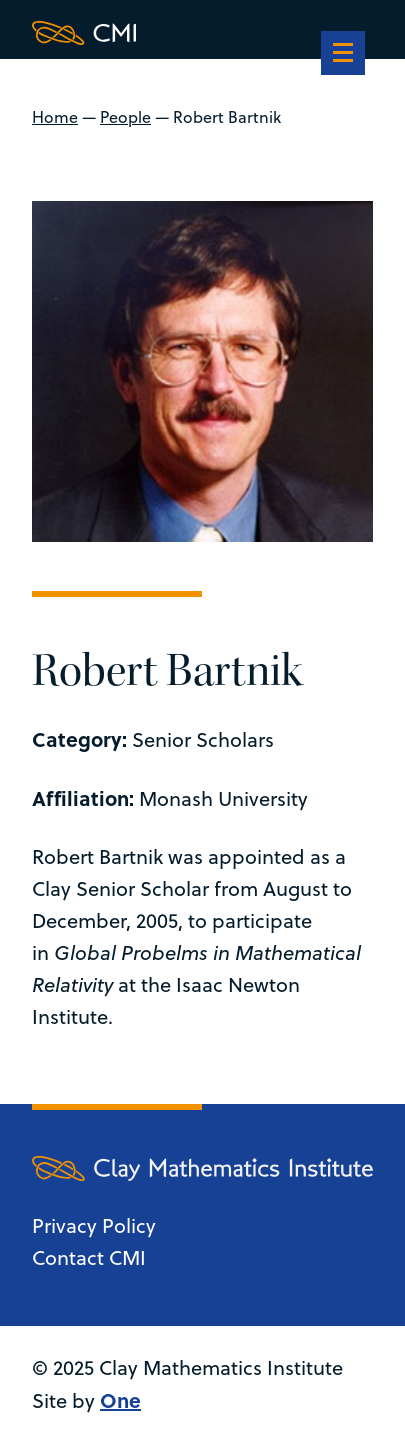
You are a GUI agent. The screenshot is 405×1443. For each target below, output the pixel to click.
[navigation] (343, 55)
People (125, 117)
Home (55, 117)
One (120, 1399)
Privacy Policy (94, 1225)
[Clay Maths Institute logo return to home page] (202, 33)
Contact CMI (89, 1257)
